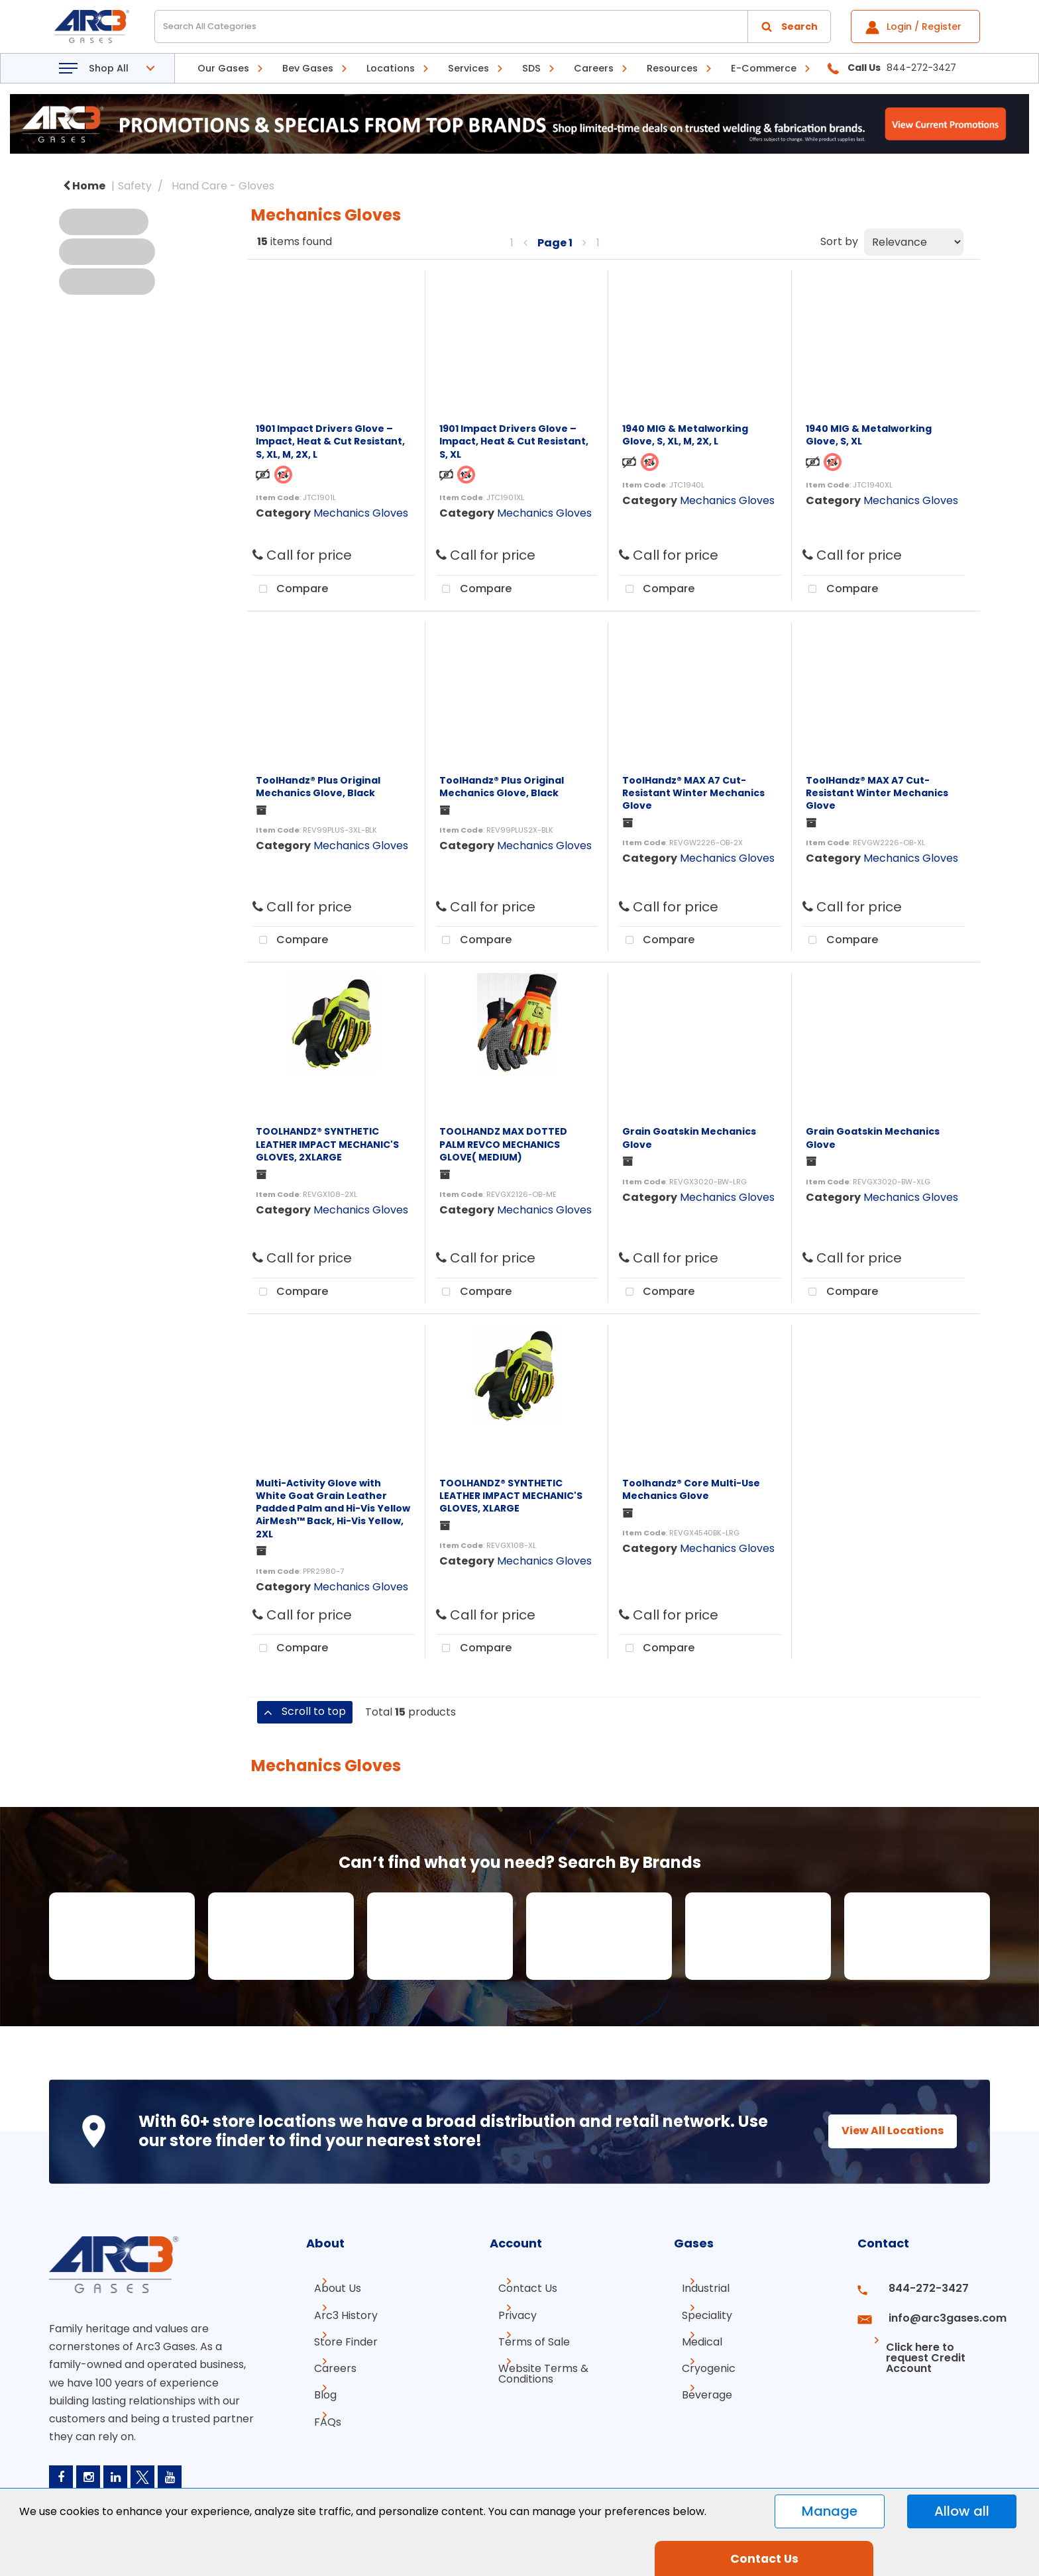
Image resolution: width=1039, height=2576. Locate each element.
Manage (829, 2511)
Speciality (699, 2312)
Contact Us (519, 2288)
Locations (390, 68)
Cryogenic (701, 2359)
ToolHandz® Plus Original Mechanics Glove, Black (318, 786)
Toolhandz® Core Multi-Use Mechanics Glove (691, 1489)
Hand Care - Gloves (223, 185)
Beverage (699, 2383)
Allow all (961, 2511)
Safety (135, 185)
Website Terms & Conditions (535, 2365)
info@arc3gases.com (932, 2312)
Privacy (509, 2312)
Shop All (109, 68)
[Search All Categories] (492, 26)
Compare (290, 589)
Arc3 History (338, 2312)
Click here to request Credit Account (912, 2341)
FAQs (319, 2407)
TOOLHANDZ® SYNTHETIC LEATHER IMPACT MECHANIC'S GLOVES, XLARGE (510, 1495)
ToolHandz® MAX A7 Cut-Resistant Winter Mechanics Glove (693, 793)
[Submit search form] (789, 26)
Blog (317, 2383)
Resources (672, 68)
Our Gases (223, 68)
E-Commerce (763, 68)
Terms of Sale (525, 2336)
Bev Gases (307, 68)
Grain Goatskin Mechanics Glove (689, 1138)
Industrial (698, 2288)
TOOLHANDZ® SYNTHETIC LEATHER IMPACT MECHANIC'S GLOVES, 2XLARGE (327, 1144)
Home (84, 185)
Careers (594, 68)
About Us (329, 2288)
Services (468, 68)
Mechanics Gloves (360, 513)
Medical (694, 2336)
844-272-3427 (916, 2288)
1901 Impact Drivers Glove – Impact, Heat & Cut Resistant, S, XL (513, 441)
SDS (531, 68)
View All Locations (881, 2131)
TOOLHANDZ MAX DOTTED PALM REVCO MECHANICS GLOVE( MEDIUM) (503, 1144)
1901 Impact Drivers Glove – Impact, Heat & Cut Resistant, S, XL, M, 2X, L (330, 441)
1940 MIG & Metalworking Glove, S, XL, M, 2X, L (685, 435)
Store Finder (338, 2336)
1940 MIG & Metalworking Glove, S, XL (869, 435)
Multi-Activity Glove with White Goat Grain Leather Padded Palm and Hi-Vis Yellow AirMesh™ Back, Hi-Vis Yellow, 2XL (333, 1508)
